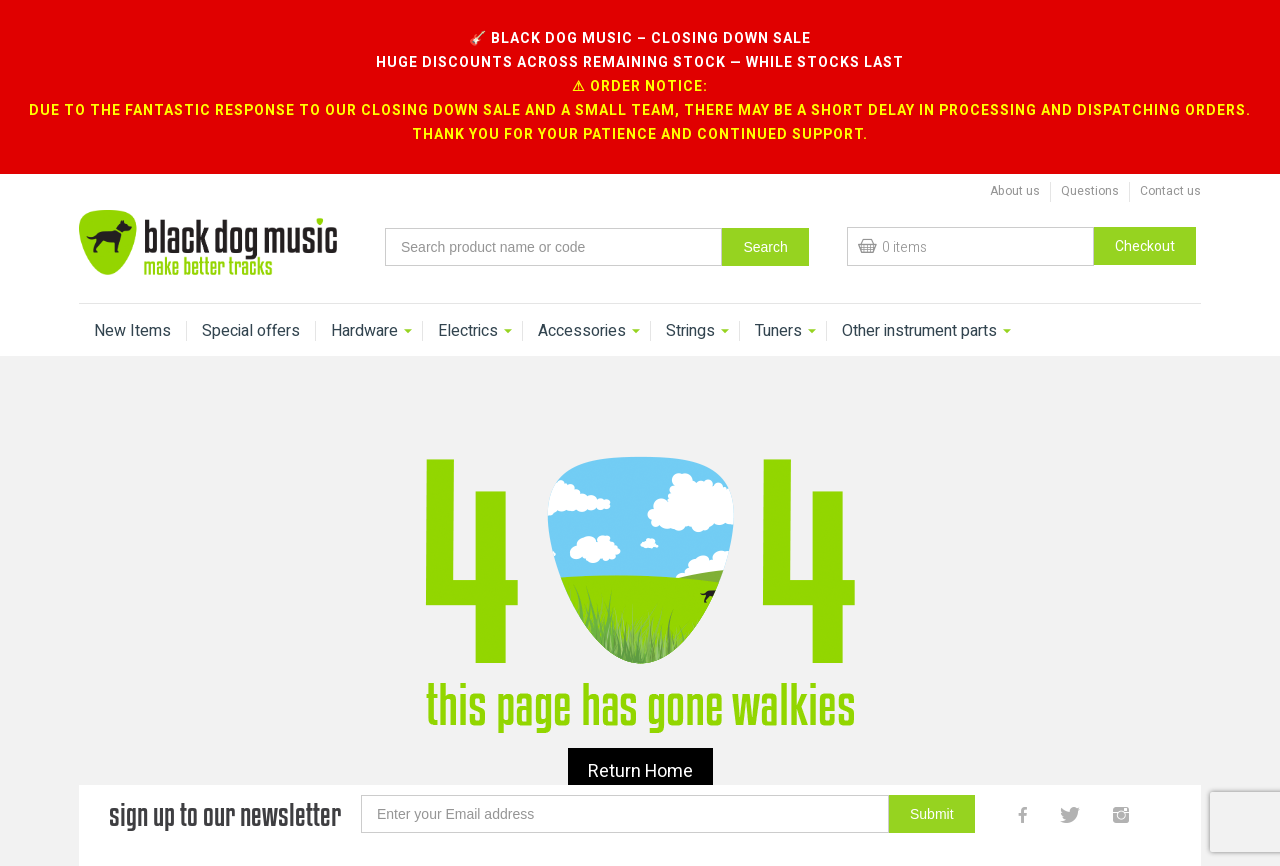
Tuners (778, 301)
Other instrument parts (919, 301)
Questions (1090, 161)
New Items (132, 301)
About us (1015, 161)
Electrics (468, 301)
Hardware (364, 301)
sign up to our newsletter (225, 784)
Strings (690, 301)
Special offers (251, 301)
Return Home (640, 741)
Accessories (582, 301)
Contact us (1170, 161)
